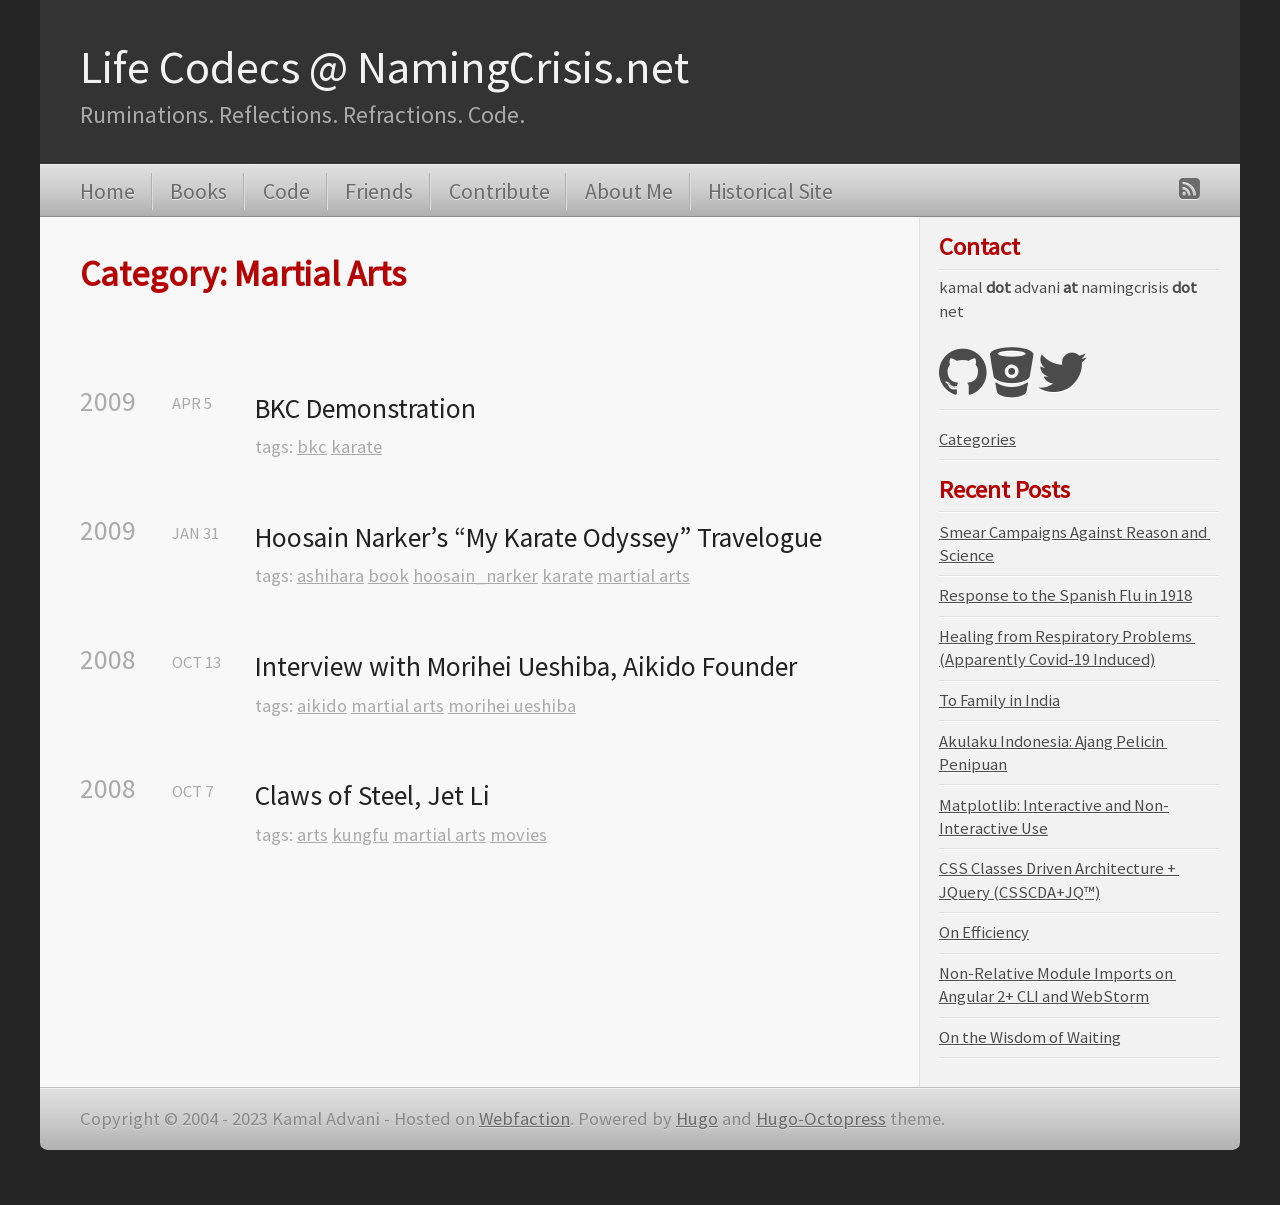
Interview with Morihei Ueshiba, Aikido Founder (526, 666)
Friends (379, 191)
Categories (977, 439)
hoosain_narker (475, 575)
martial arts (643, 575)
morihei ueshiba (512, 705)
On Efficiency (984, 932)
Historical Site (770, 191)
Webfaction (524, 1118)
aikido (322, 705)
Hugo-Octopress (821, 1118)
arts (312, 834)
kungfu (360, 834)
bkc (312, 446)
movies (518, 834)
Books (198, 191)
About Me (629, 191)
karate (356, 446)
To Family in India (999, 700)
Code (286, 191)
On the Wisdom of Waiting (1030, 1037)
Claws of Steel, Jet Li (372, 795)
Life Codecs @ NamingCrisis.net (384, 67)
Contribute (499, 191)
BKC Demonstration (365, 408)
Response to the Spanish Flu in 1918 (1065, 595)
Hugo (697, 1118)
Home (107, 191)
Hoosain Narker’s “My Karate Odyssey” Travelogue (538, 537)
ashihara (330, 575)
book (388, 575)
